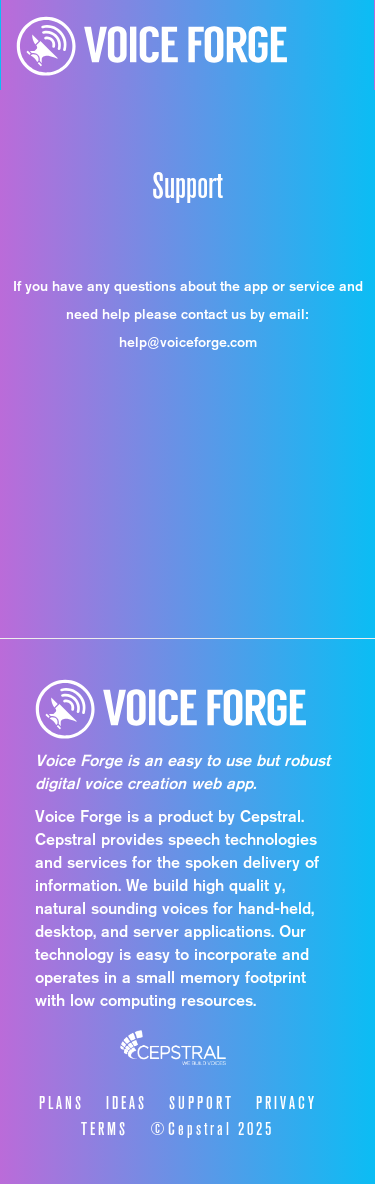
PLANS (61, 1103)
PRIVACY (286, 1103)
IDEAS (126, 1103)
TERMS (104, 1129)
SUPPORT (201, 1103)
